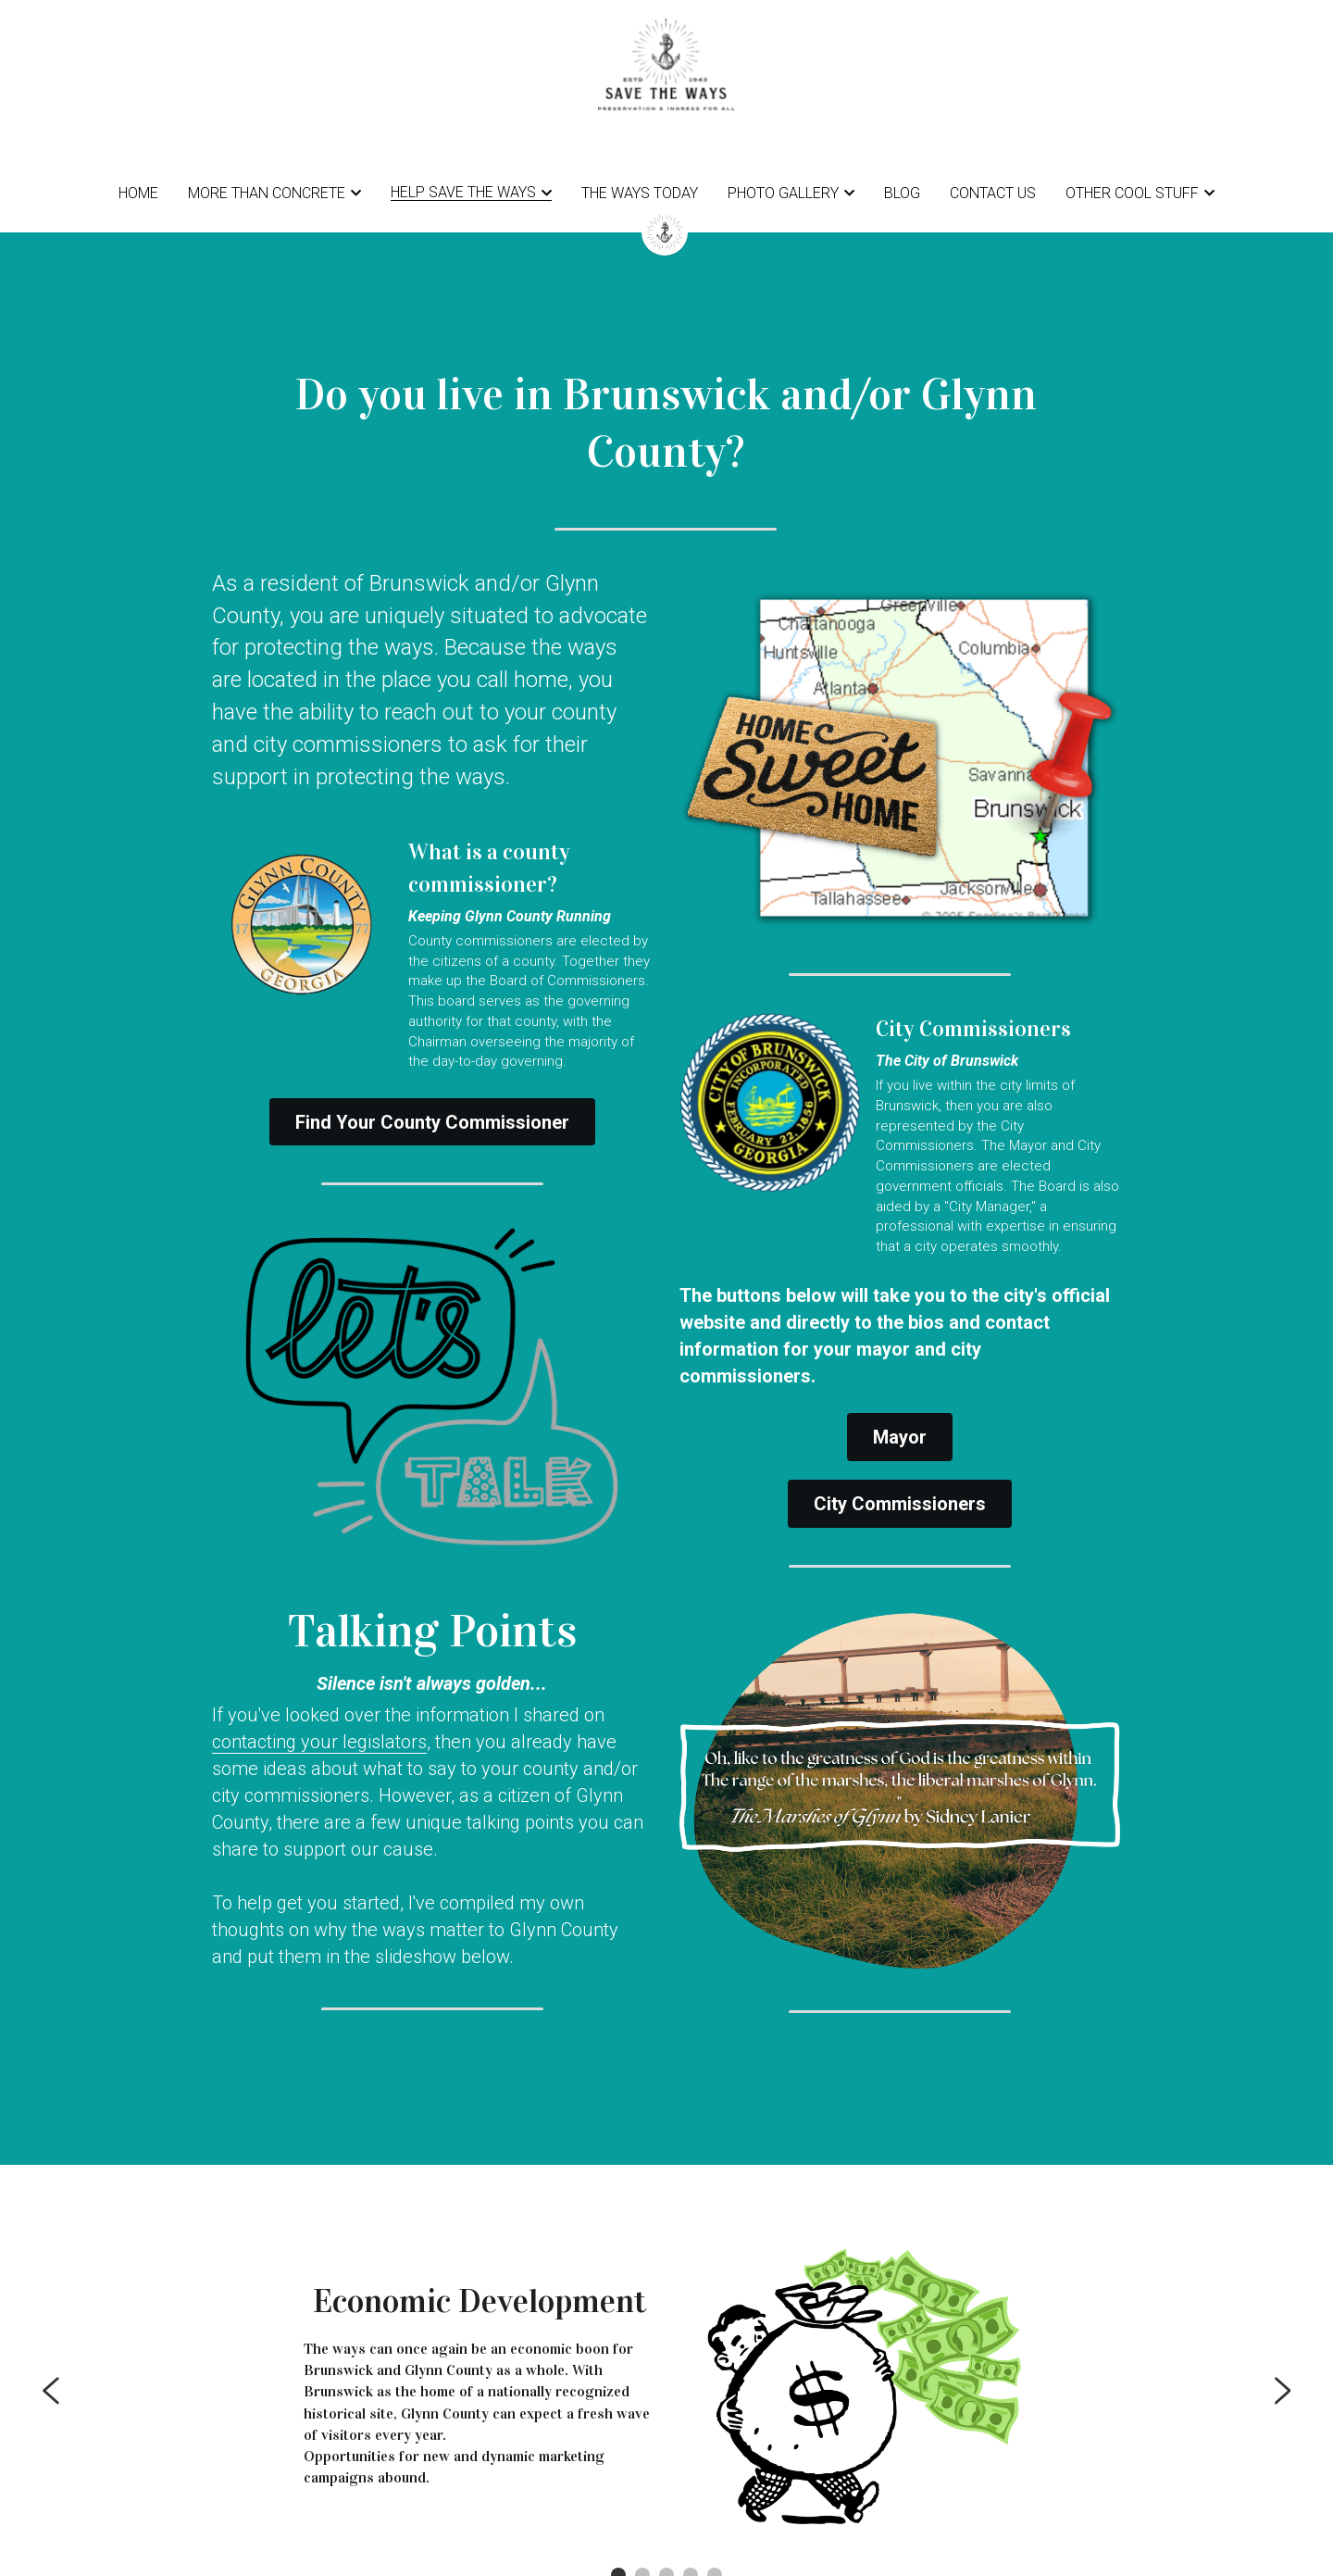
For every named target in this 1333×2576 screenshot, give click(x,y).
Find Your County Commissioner (432, 1125)
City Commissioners (900, 1487)
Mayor (900, 1420)
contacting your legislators (319, 1744)
